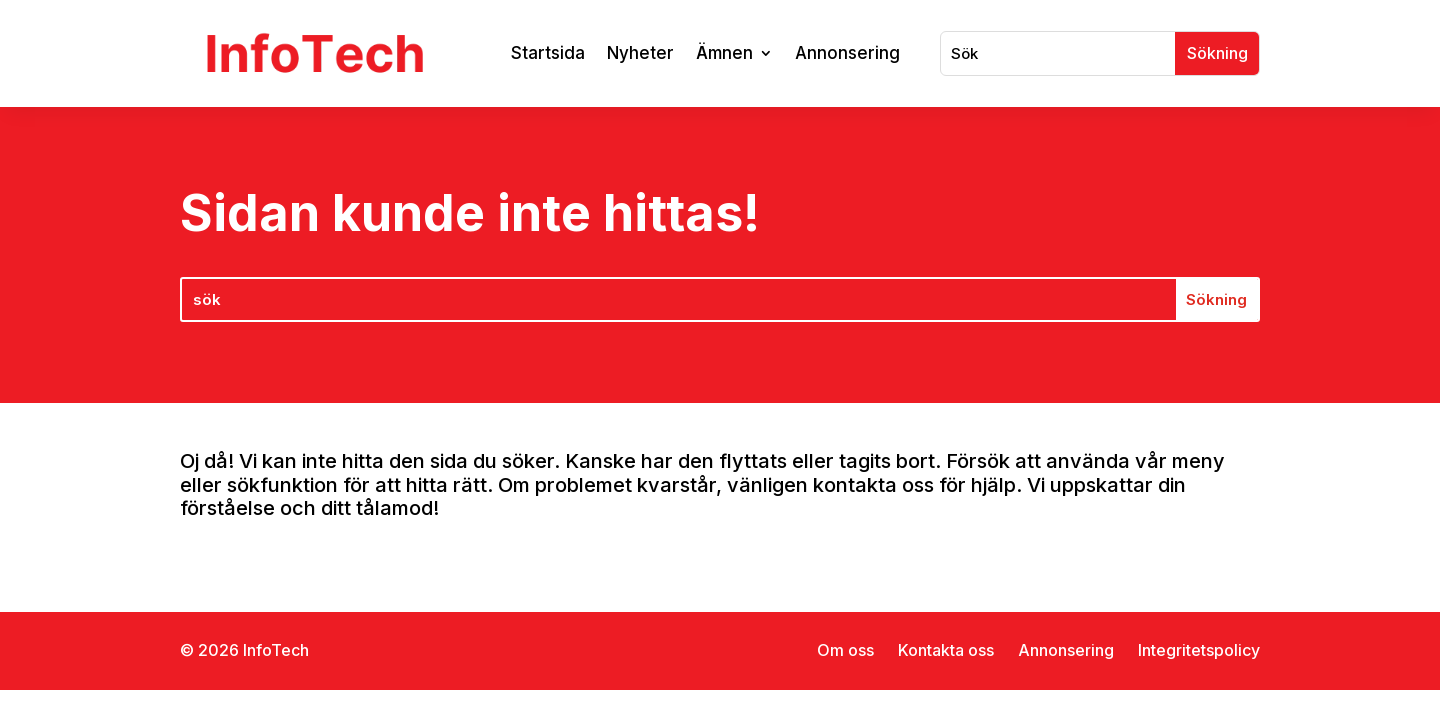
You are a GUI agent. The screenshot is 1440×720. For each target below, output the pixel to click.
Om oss (845, 650)
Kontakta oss (946, 650)
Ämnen (724, 53)
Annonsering (847, 53)
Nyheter (640, 53)
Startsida (548, 53)
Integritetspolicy (1199, 650)
